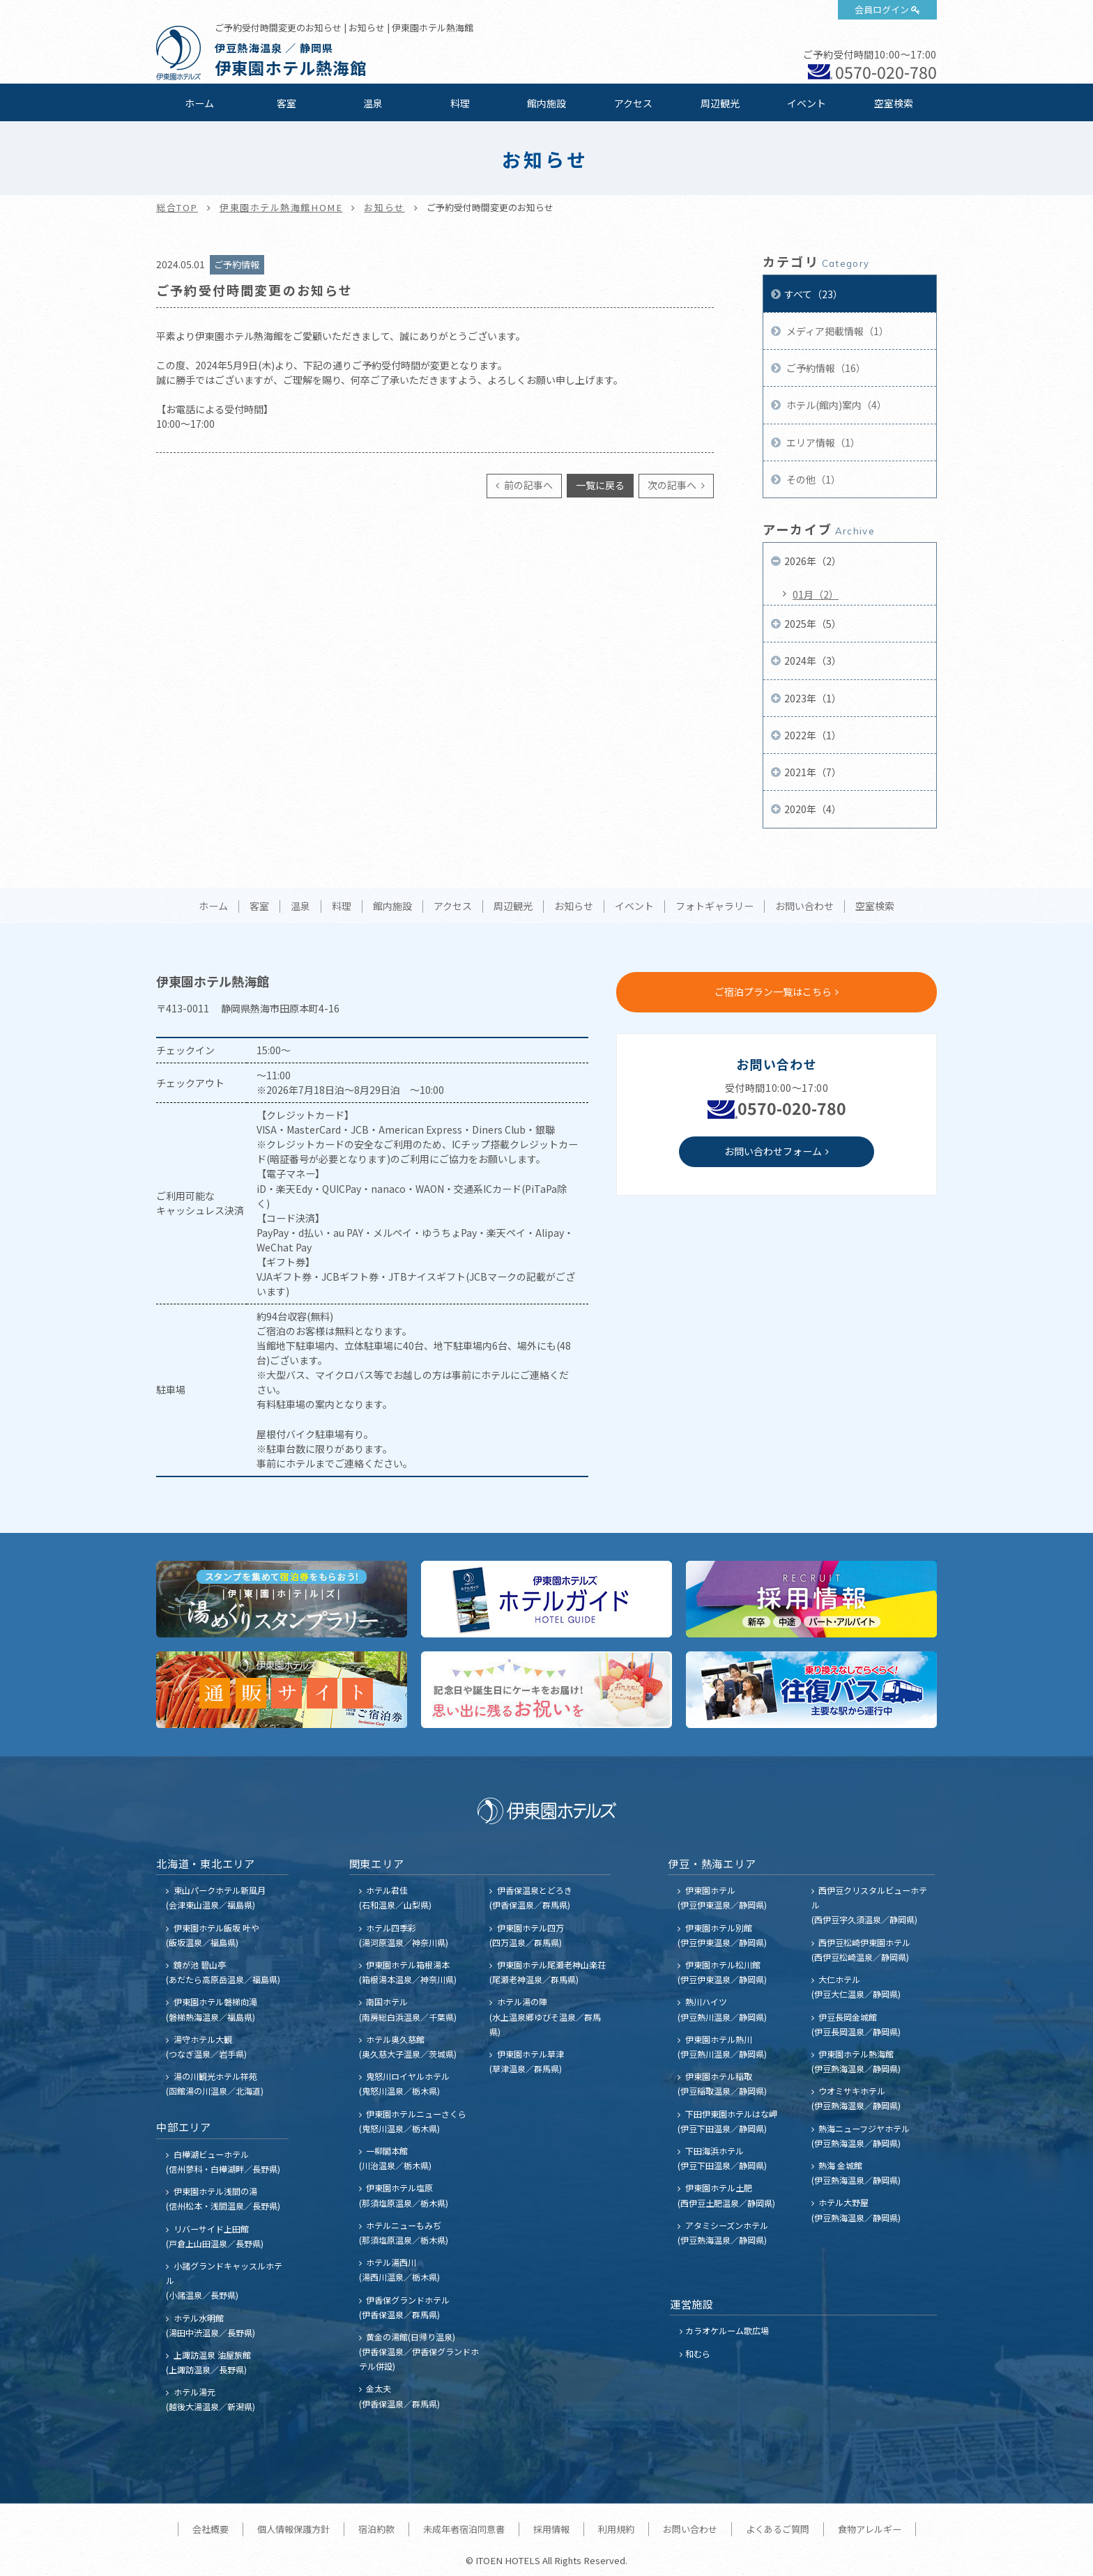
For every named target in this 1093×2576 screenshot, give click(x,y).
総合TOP (177, 207)
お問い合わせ (804, 906)
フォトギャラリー (714, 906)
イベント (806, 103)
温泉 (373, 103)
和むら (697, 2353)
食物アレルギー (869, 2529)
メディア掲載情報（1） (836, 331)
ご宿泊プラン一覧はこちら (773, 991)
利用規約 (616, 2529)
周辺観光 (720, 103)
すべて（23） (813, 294)
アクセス (633, 103)
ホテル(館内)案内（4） (835, 405)
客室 (286, 103)
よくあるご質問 (777, 2529)
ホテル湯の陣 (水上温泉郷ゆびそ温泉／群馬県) (545, 2016)
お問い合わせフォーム (773, 1151)
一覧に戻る (600, 485)
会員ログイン (882, 9)
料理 (460, 103)
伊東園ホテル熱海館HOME (281, 207)
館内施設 (546, 103)
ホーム (199, 103)
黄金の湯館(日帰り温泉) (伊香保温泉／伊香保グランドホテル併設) (419, 2351)
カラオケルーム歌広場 (727, 2330)
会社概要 (210, 2529)
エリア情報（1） (822, 442)
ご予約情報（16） (825, 368)
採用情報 (551, 2529)
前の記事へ (527, 485)
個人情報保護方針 (293, 2529)
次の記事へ (673, 485)
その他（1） (812, 479)
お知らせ (384, 207)
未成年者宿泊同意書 (464, 2529)
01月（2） (816, 594)
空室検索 (893, 103)
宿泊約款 (376, 2529)
